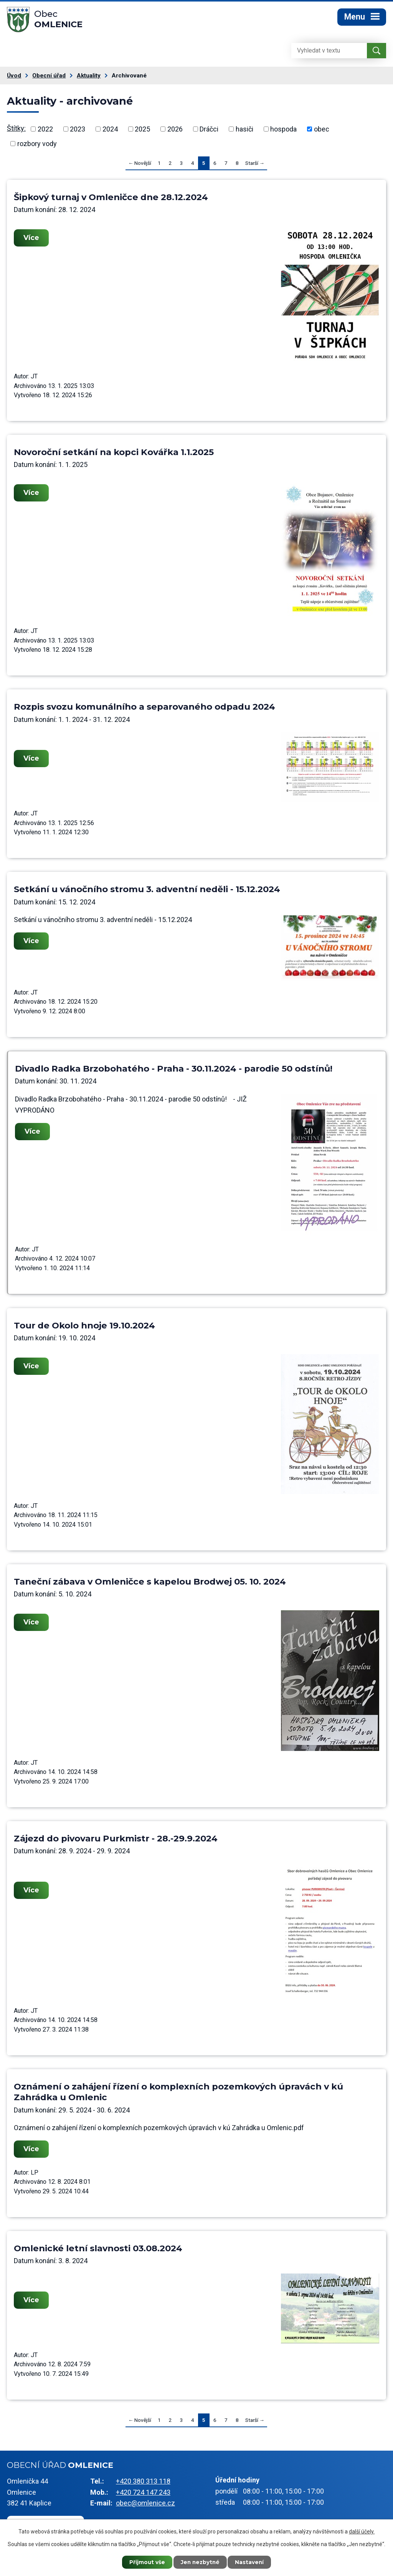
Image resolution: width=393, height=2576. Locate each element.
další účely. (362, 2531)
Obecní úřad (49, 77)
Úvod (14, 77)
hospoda (283, 131)
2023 (77, 131)
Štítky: (16, 131)
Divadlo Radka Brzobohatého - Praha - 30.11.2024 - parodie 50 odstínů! (173, 1070)
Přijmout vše (145, 2561)
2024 (110, 131)
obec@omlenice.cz (145, 2505)
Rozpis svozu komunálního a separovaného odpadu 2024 (144, 709)
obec (321, 131)
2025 (142, 131)
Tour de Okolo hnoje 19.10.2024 (84, 1327)
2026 (175, 131)
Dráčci (209, 131)
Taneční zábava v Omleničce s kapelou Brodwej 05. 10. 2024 (150, 1583)
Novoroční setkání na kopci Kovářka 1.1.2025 (114, 454)
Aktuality (89, 77)
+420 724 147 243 (143, 2495)
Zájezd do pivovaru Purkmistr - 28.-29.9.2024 (116, 1840)
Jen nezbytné (200, 2561)
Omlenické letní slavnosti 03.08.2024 (98, 2250)
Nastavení (252, 2561)
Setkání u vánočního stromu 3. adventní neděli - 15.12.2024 (147, 891)
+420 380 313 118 (143, 2483)
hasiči (244, 131)
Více (32, 240)
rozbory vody (37, 146)
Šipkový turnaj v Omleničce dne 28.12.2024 (111, 199)
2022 (45, 131)
